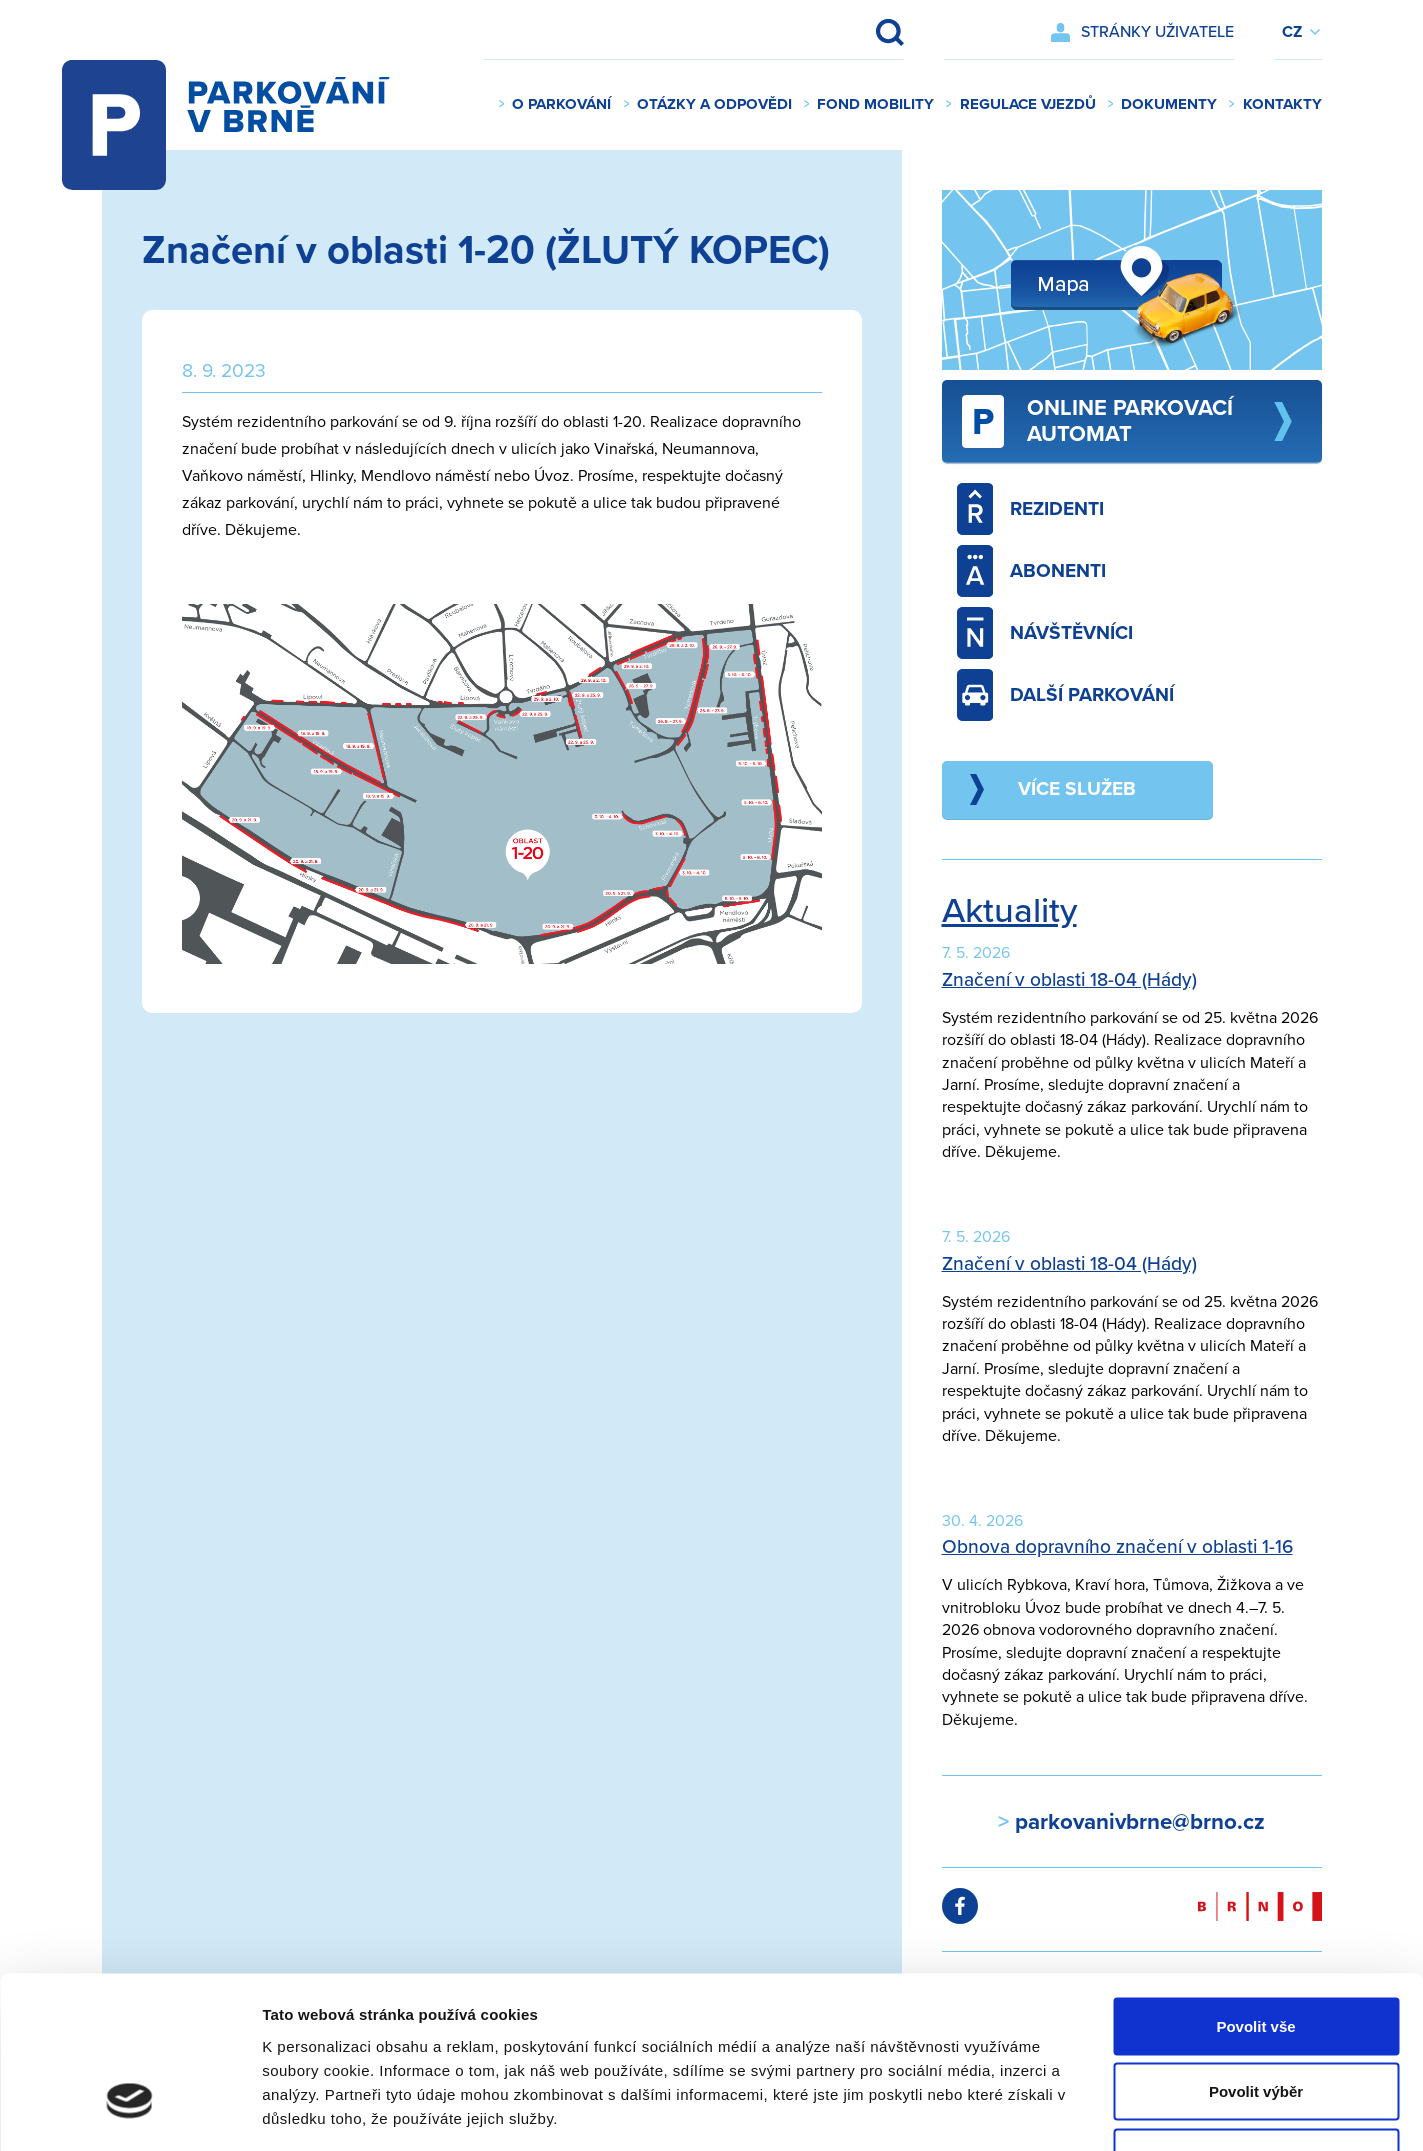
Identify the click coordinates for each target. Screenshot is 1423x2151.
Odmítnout (1256, 2019)
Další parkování (1066, 695)
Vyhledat (876, 32)
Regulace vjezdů (1028, 104)
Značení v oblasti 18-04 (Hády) (1069, 979)
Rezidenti (1031, 509)
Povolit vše (1255, 1888)
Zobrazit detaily (1057, 2111)
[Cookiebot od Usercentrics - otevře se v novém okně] (129, 2112)
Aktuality (1009, 911)
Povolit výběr (1256, 1954)
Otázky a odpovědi (714, 104)
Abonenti (1032, 571)
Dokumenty (1169, 104)
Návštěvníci (1045, 633)
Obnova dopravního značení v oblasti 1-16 (1117, 1546)
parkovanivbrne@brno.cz (1137, 1821)
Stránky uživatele (1157, 32)
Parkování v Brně (246, 105)
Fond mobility (875, 104)
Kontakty (1282, 104)
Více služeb (1077, 788)
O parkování (561, 104)
